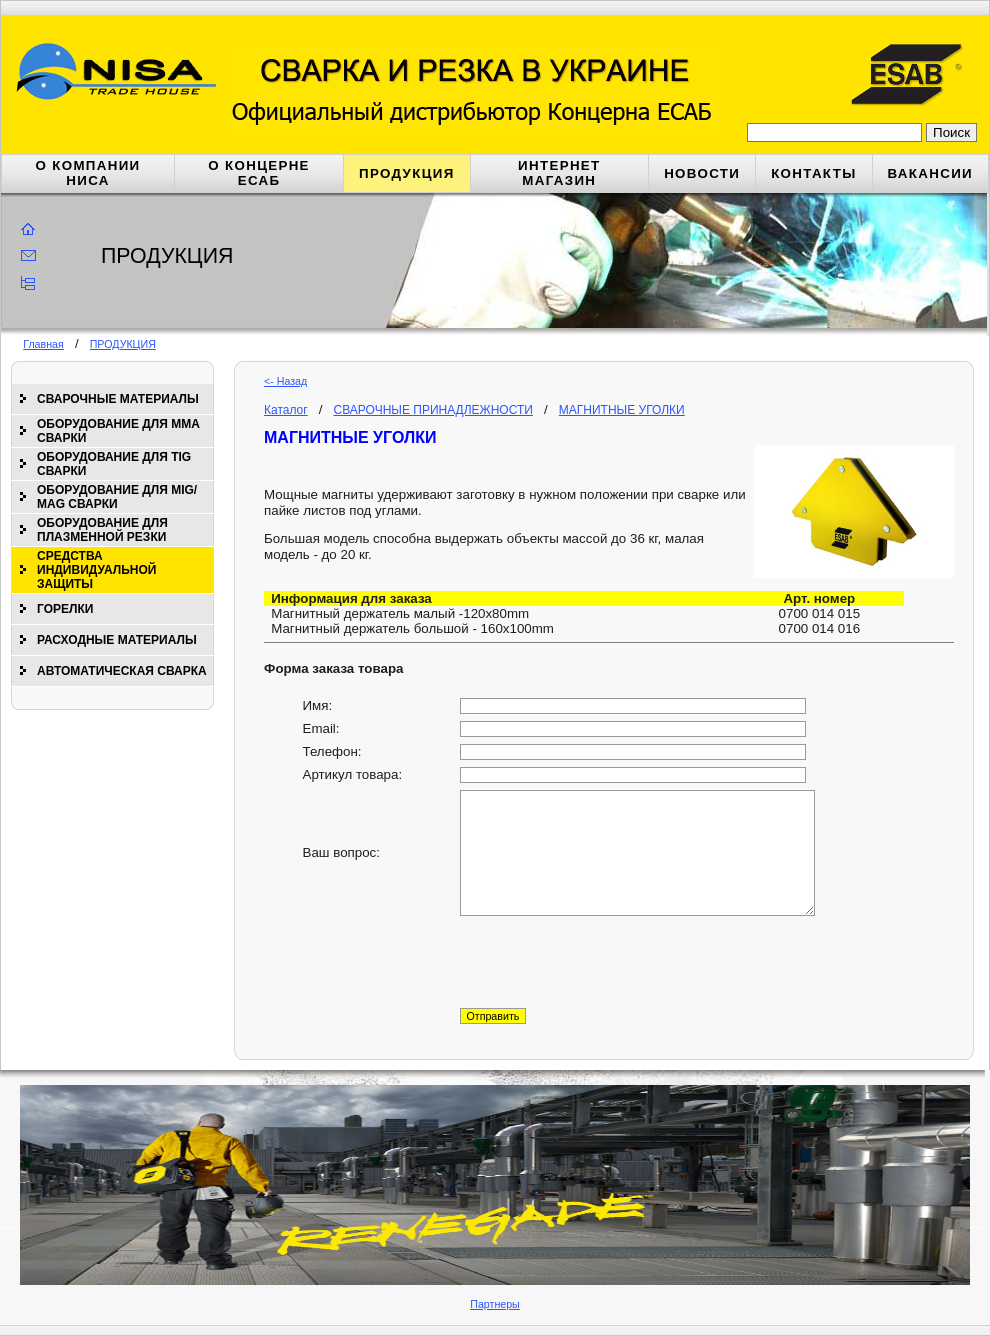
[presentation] (612, 962)
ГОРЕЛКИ (65, 609)
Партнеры (495, 1304)
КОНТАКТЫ (813, 173)
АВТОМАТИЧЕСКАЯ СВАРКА (122, 671)
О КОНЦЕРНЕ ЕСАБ (259, 173)
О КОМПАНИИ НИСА (88, 173)
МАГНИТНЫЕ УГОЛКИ (622, 410)
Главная (43, 344)
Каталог (286, 410)
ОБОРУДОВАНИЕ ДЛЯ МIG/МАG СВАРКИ (117, 497)
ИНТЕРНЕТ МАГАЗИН (559, 173)
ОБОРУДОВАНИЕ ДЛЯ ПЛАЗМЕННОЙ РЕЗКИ (102, 530)
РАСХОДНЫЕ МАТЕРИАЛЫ (117, 640)
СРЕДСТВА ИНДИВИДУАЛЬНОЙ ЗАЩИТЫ (97, 570)
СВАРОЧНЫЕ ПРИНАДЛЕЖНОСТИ (433, 410)
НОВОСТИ (702, 173)
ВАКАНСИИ (930, 173)
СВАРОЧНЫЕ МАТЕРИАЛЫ (118, 399)
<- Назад (285, 381)
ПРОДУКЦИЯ (406, 173)
